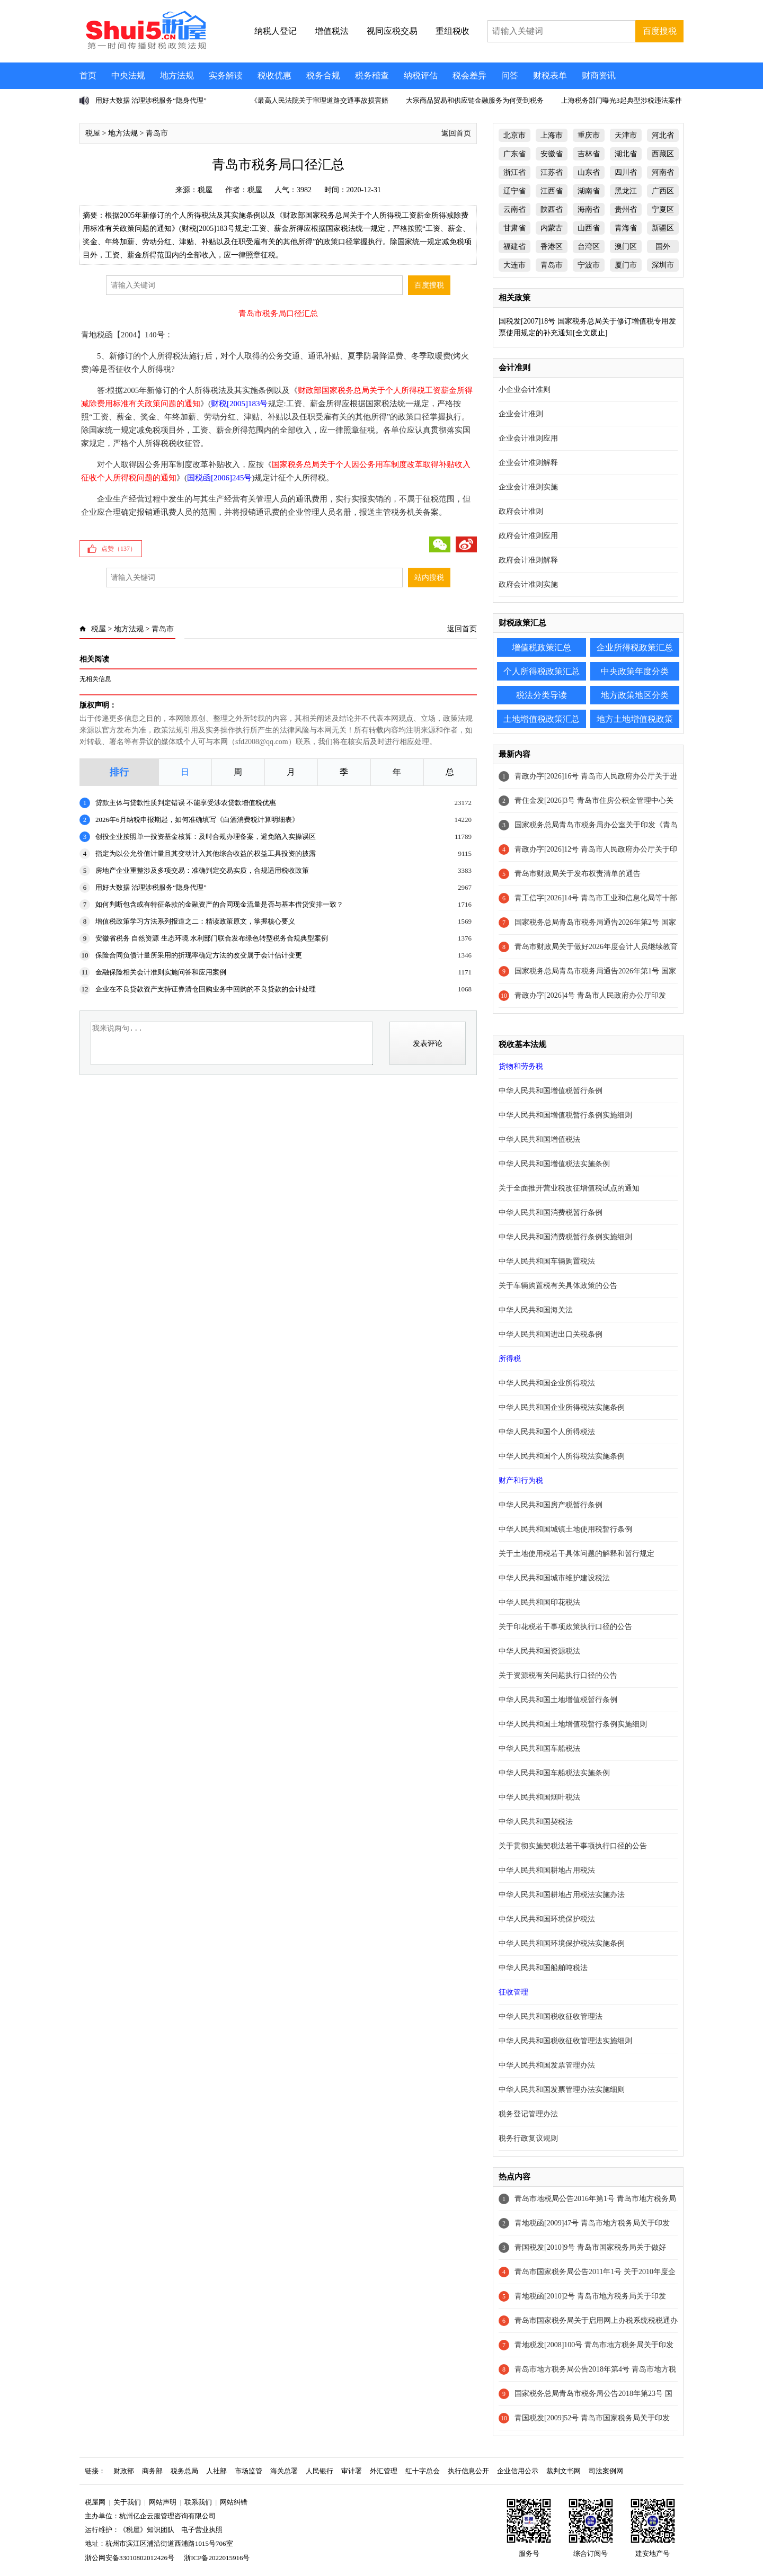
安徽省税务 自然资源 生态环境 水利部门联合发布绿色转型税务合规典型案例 (211, 938)
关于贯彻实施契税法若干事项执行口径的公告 (573, 1846)
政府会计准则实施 (528, 584)
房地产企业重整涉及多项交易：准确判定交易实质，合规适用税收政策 (202, 870)
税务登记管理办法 (528, 2114)
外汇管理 (383, 2471)
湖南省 (589, 191)
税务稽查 (372, 75)
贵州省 (626, 209)
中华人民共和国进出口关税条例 (550, 1334)
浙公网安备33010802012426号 (129, 2558)
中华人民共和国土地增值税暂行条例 (558, 1700)
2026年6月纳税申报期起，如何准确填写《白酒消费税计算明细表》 (197, 820)
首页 (87, 75)
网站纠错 (233, 2502)
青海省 (626, 228)
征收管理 (513, 1992)
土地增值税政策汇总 (541, 718)
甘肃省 (514, 228)
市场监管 (248, 2471)
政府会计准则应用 (528, 536)
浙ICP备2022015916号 (217, 2558)
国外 (662, 247)
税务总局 (184, 2471)
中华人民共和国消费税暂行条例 (550, 1213)
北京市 (514, 135)
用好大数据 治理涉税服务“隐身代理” (151, 100)
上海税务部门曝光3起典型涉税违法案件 (621, 100)
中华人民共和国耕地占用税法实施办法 (562, 1895)
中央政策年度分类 (635, 671)
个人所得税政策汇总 (541, 671)
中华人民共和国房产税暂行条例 (550, 1505)
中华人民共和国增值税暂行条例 (550, 1091)
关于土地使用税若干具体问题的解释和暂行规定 (576, 1554)
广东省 (514, 154)
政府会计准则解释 (528, 560)
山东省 (589, 172)
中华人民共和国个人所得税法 (547, 1432)
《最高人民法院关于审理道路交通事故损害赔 (319, 100)
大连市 (514, 265)
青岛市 (157, 133)
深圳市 (663, 265)
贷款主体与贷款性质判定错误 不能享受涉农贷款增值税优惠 (185, 803)
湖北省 (626, 154)
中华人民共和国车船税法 (539, 1748)
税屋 (92, 133)
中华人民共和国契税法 (536, 1822)
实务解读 (226, 75)
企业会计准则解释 (528, 463)
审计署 (351, 2471)
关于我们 (127, 2502)
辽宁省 (514, 191)
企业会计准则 (521, 414)
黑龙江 (626, 191)
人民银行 (319, 2471)
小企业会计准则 (525, 389)
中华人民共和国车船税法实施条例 (554, 1773)
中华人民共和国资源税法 (539, 1651)
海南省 (589, 209)
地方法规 (177, 75)
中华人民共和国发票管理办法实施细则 (562, 2090)
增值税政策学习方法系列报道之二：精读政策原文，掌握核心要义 (195, 921)
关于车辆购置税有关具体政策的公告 (558, 1286)
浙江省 (514, 172)
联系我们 (198, 2502)
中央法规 (128, 75)
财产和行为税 (521, 1480)
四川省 (626, 172)
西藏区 (663, 154)
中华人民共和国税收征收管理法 (550, 2016)
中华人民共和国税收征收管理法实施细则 (565, 2041)
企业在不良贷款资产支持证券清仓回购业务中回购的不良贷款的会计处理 (205, 989)
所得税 (510, 1359)
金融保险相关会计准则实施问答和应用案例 (160, 972)
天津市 (626, 135)
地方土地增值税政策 (635, 718)
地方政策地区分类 (635, 695)
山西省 (589, 228)
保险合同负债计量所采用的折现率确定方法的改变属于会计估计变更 (198, 955)
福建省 (514, 247)
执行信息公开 (468, 2471)
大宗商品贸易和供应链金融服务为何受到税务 (475, 100)
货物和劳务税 (521, 1066)
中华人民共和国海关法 (536, 1310)
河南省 (663, 172)
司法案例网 (606, 2471)
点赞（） (118, 548)
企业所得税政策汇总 (635, 647)
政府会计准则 (521, 511)
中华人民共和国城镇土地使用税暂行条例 (565, 1529)
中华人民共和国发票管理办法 (547, 2065)
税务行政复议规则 (528, 2138)
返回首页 (456, 133)
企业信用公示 (517, 2471)
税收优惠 (274, 75)
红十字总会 (422, 2471)
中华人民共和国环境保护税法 (547, 1919)
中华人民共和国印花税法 (539, 1602)
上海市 (551, 135)
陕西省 (551, 209)
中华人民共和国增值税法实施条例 (554, 1164)
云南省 (514, 209)
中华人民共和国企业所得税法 (547, 1383)
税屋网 (95, 2502)
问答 (509, 75)
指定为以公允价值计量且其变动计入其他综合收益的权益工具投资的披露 (205, 853)
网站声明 (162, 2502)
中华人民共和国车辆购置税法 (547, 1261)
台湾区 (589, 247)
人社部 (216, 2471)
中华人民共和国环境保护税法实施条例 (562, 1943)
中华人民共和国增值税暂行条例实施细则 (565, 1115)
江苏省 (551, 172)
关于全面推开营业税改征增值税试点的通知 (569, 1188)
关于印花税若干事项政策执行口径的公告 (565, 1627)
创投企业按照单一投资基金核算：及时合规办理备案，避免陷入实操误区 (205, 836)
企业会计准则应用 (528, 438)
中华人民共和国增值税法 (539, 1139)
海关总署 (284, 2471)
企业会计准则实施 (528, 487)
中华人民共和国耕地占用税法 (547, 1870)
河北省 (663, 135)
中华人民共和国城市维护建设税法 (554, 1578)
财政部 (123, 2471)
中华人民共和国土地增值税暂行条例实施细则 (573, 1724)
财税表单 (550, 75)
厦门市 (626, 265)
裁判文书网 (563, 2471)
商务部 (152, 2471)
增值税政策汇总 (541, 647)
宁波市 (589, 265)
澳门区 (626, 247)
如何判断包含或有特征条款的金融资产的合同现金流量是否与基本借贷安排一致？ (219, 904)
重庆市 (589, 135)
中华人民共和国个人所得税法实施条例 (562, 1456)
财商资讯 (599, 75)
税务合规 (323, 75)
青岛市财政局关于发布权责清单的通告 (577, 874)
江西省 (551, 191)
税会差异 (469, 75)
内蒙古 (551, 228)
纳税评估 (421, 75)
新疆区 (663, 228)
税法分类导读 (541, 695)
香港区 (551, 247)
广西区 (663, 191)
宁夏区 (663, 209)
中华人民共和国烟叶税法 (539, 1797)
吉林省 (589, 154)
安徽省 (551, 154)
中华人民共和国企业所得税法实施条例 (562, 1407)
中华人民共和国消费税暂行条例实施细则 (565, 1237)
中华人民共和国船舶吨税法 (543, 1968)
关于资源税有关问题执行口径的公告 (558, 1675)
